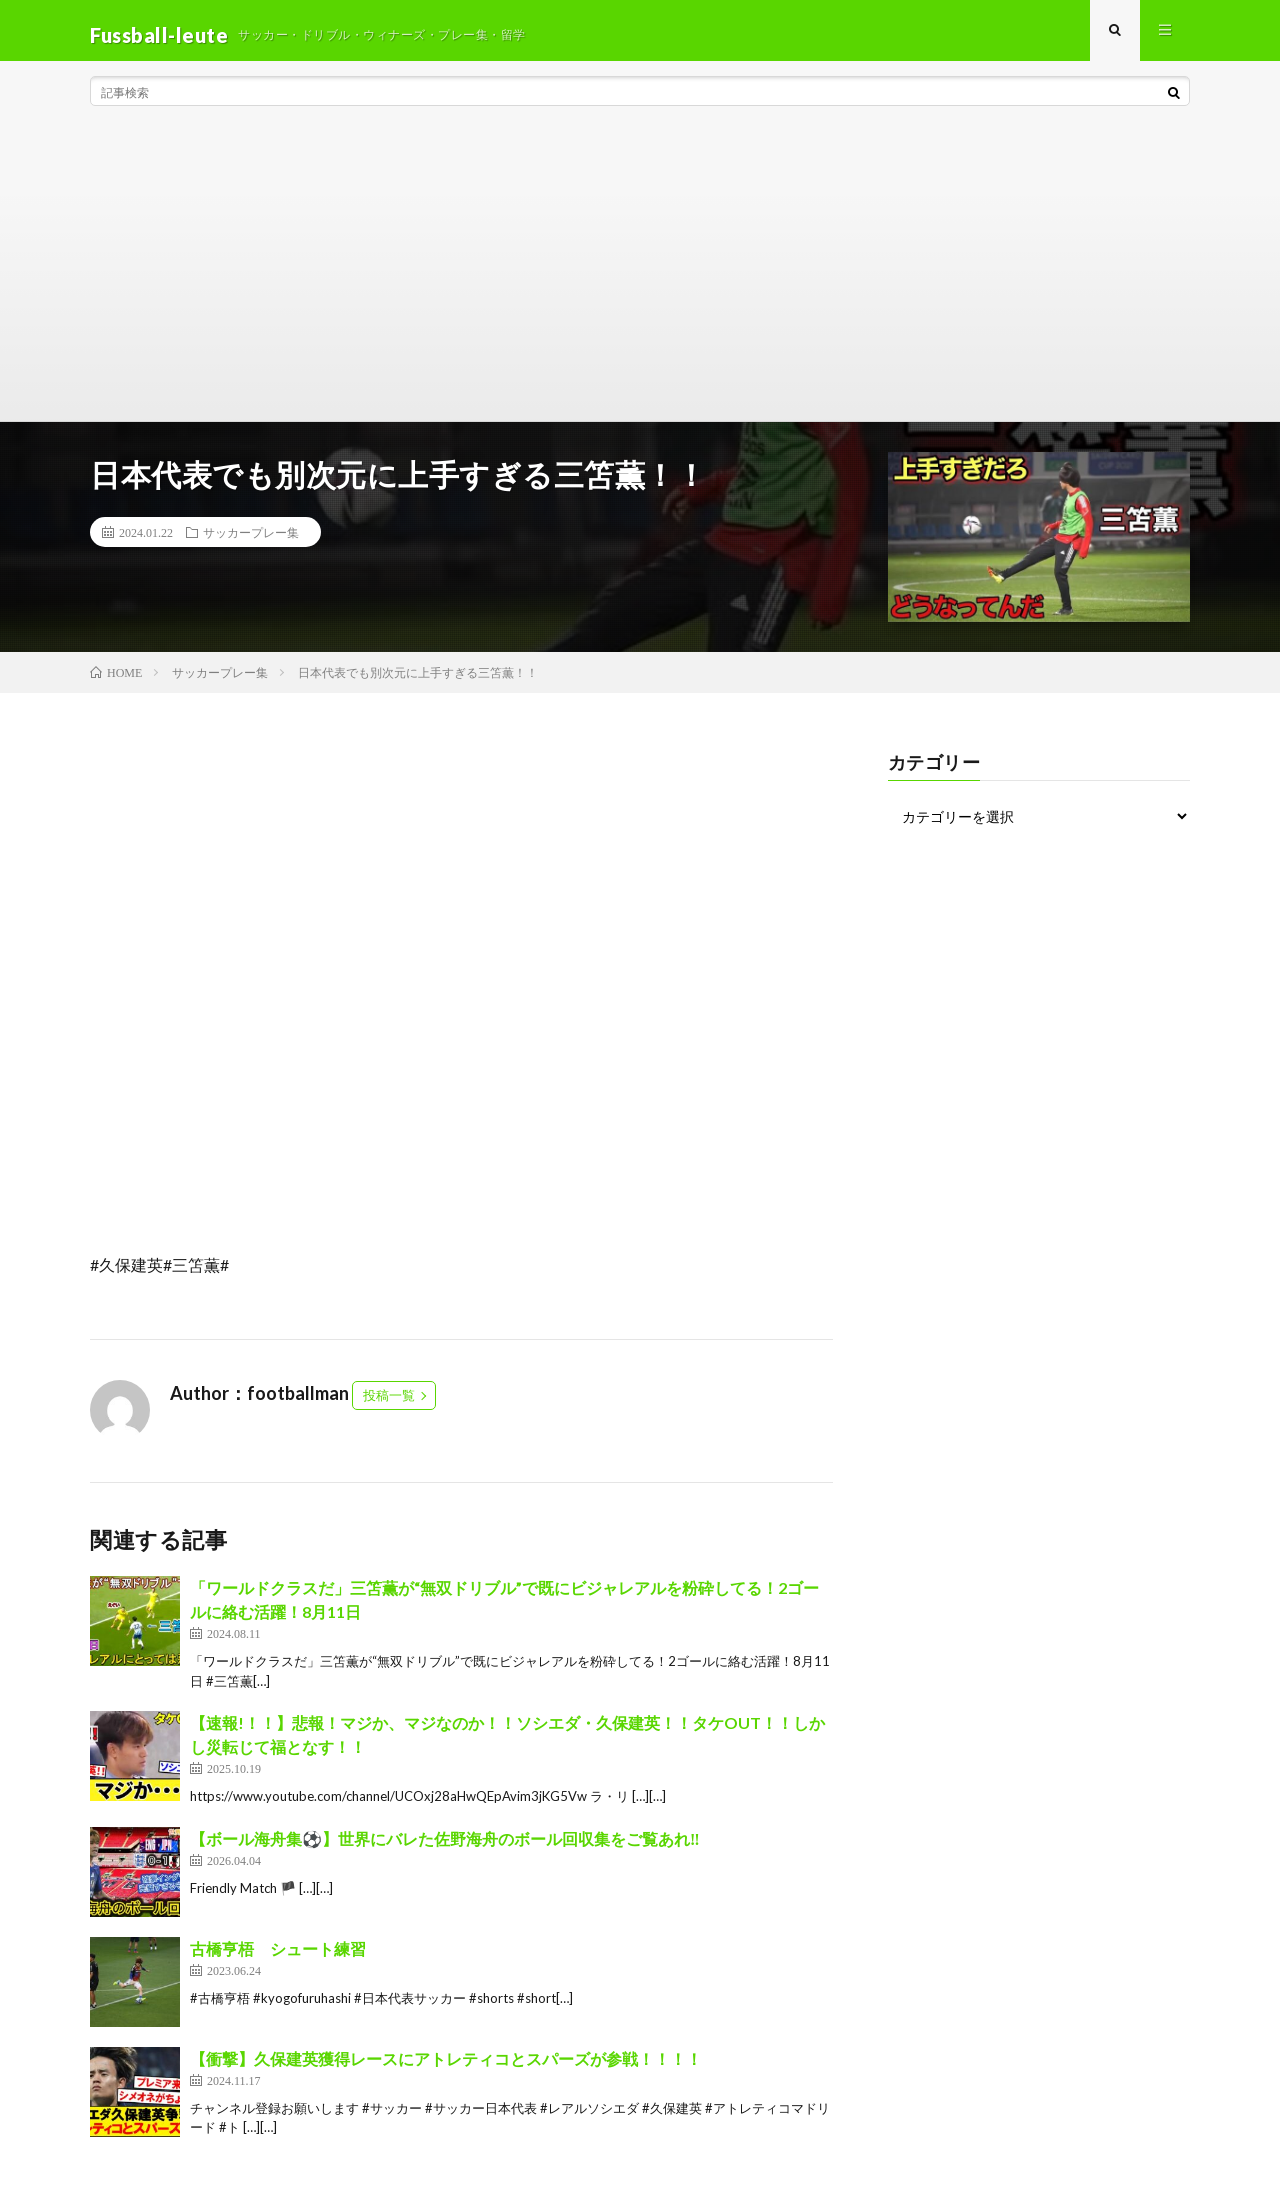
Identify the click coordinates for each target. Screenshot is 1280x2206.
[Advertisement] (640, 280)
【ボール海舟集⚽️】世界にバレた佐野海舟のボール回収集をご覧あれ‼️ (445, 1846)
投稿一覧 (389, 1404)
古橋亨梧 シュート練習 (278, 1956)
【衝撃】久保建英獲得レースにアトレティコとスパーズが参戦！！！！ (446, 2066)
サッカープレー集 (251, 541)
